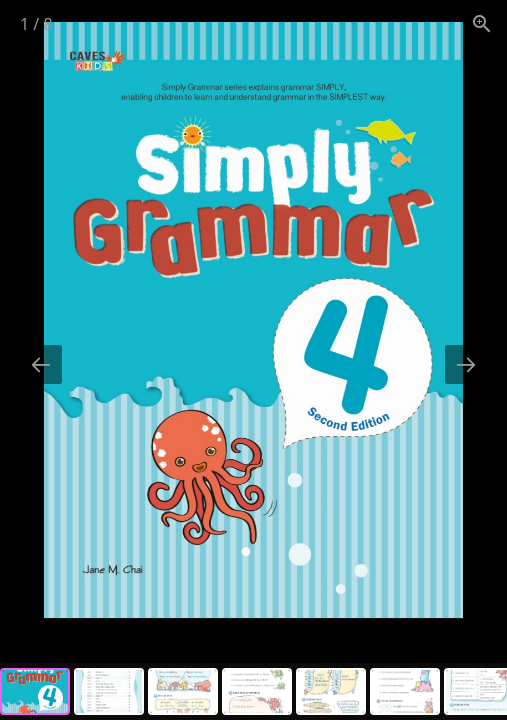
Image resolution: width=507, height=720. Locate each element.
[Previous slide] (41, 364)
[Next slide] (466, 364)
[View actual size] (482, 23)
